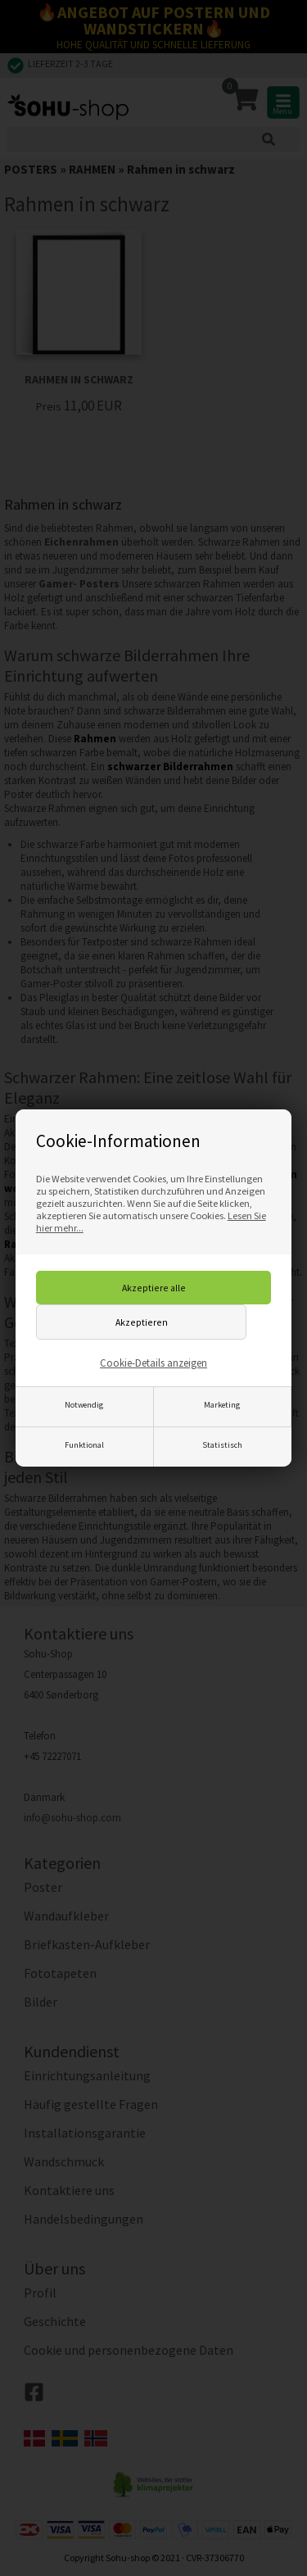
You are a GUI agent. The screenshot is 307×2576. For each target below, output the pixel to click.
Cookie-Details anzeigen (153, 1363)
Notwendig (84, 1404)
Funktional (84, 1445)
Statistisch (222, 1445)
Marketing (222, 1404)
